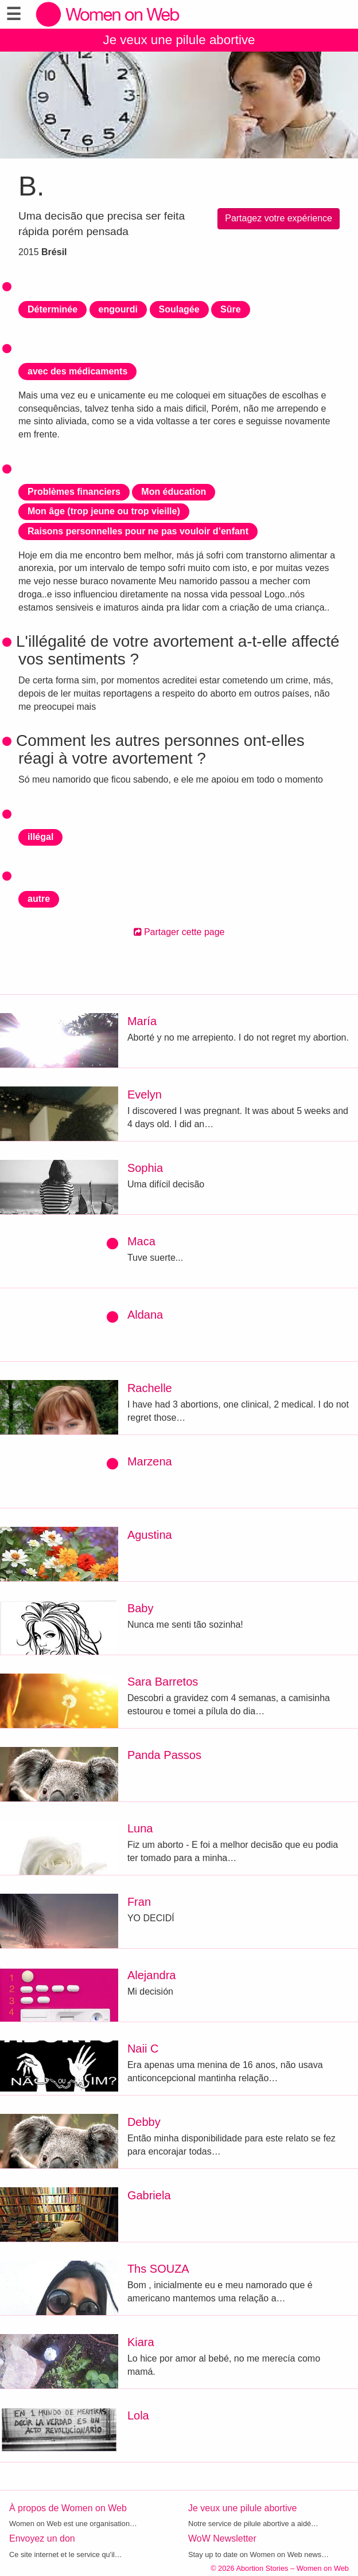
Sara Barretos (162, 1681)
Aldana (145, 1314)
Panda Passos (164, 1755)
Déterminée (52, 309)
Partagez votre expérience (278, 218)
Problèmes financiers (74, 492)
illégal (40, 837)
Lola (138, 2415)
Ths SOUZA (158, 2268)
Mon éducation (173, 492)
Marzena (149, 1461)
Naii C (142, 2048)
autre (39, 899)
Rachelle (149, 1388)
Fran (139, 1901)
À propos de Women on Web (68, 2508)
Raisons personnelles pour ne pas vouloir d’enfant (138, 531)
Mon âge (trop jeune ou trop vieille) (104, 511)
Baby (140, 1608)
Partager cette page (179, 932)
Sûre (230, 309)
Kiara (140, 2342)
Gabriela (149, 2195)
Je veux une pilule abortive (179, 40)
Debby (144, 2122)
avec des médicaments (77, 371)
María (142, 1021)
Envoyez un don (42, 2538)
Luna (140, 1828)
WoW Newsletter (222, 2538)
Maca (141, 1241)
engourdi (118, 309)
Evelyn (144, 1094)
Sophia (145, 1168)
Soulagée (179, 309)
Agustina (149, 1535)
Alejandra (151, 1975)
